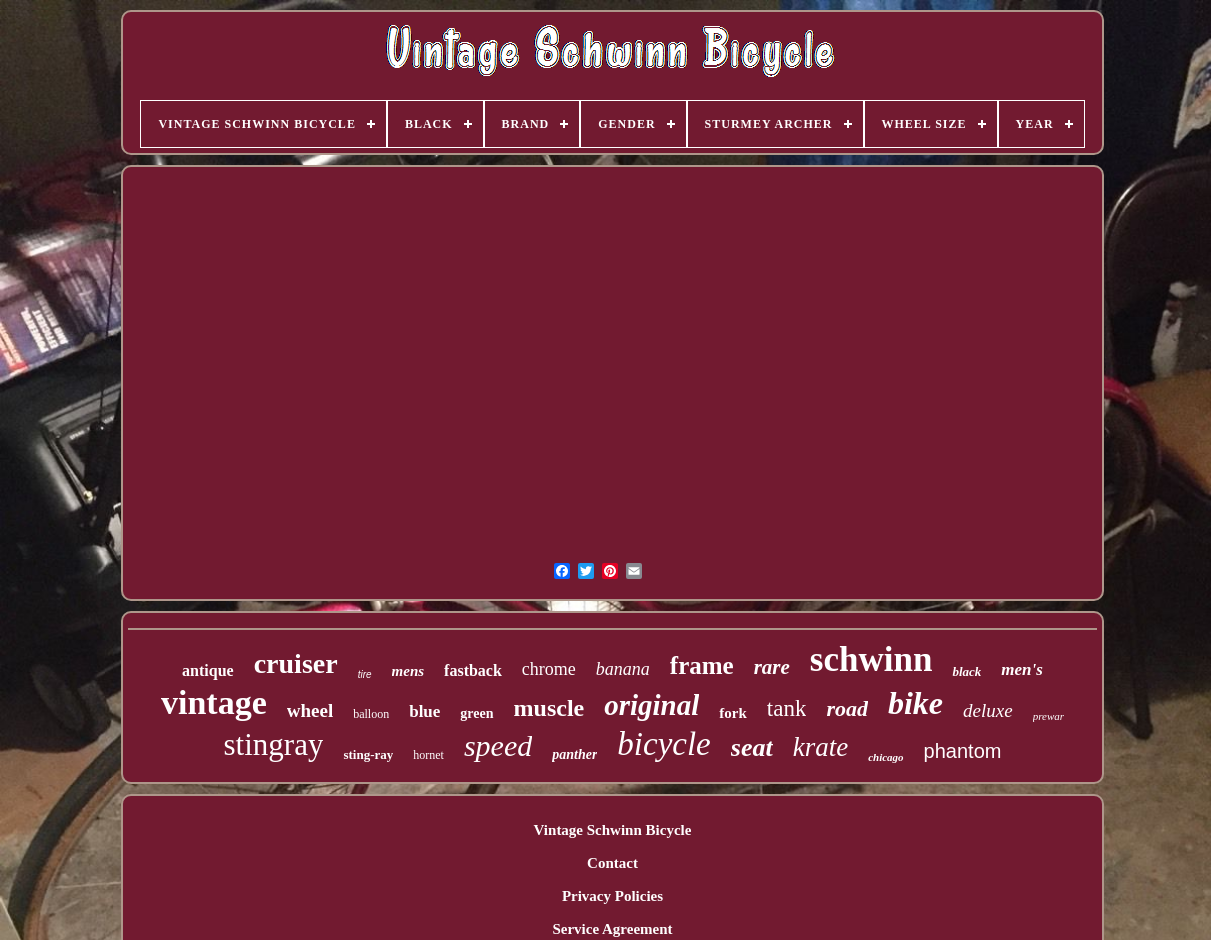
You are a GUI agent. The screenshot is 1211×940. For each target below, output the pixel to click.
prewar (1048, 716)
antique (208, 670)
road (847, 708)
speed (498, 745)
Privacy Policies (612, 896)
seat (752, 747)
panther (574, 754)
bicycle (663, 744)
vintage (214, 702)
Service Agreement (612, 929)
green (476, 713)
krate (820, 747)
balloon (371, 714)
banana (623, 669)
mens (408, 671)
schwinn (871, 659)
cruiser (296, 663)
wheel (310, 710)
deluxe (988, 710)
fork (733, 713)
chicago (885, 757)
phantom (963, 751)
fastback (473, 670)
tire (365, 674)
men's (1022, 669)
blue (424, 711)
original (651, 705)
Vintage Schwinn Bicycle (613, 830)
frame (702, 665)
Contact (612, 863)
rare (772, 667)
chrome (549, 669)
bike (915, 703)
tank (787, 708)
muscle (549, 708)
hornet (428, 755)
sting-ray (368, 754)
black (966, 671)
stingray (274, 744)
